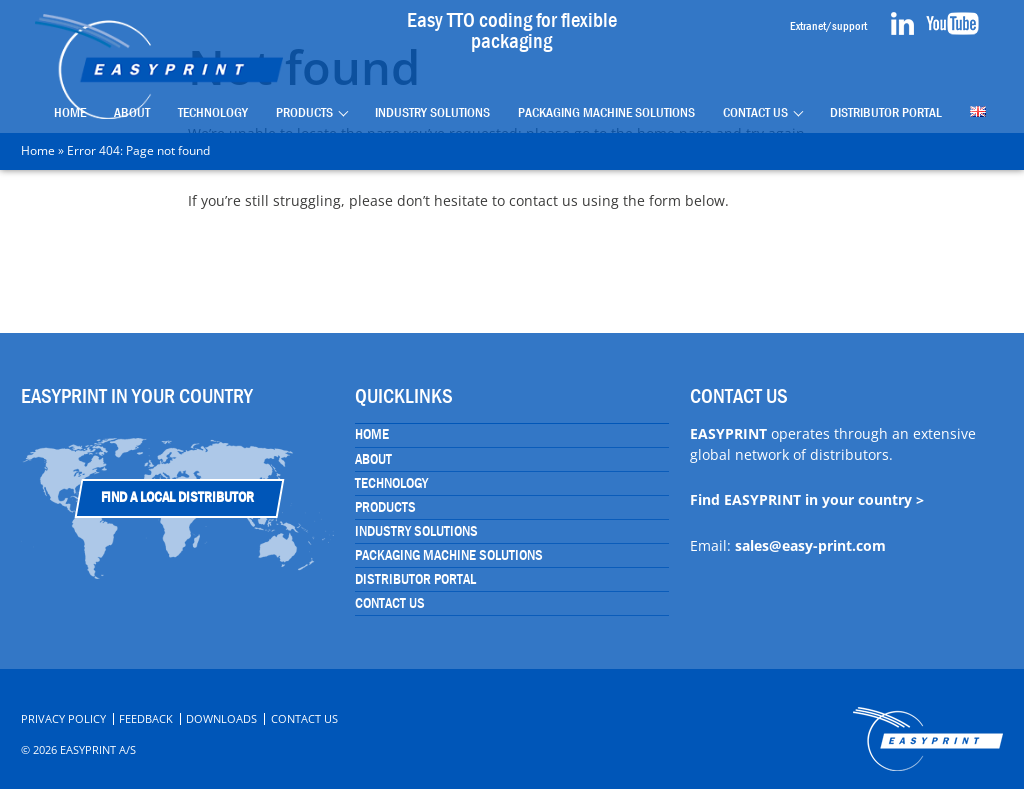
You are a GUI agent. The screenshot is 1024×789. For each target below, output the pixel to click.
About (132, 112)
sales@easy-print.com (810, 545)
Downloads (221, 718)
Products (304, 112)
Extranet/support (828, 26)
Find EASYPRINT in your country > (807, 499)
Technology (213, 112)
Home (70, 112)
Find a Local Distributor (177, 497)
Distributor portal (886, 112)
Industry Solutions (432, 112)
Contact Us (755, 112)
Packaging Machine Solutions (606, 112)
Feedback (146, 718)
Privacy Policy (63, 718)
